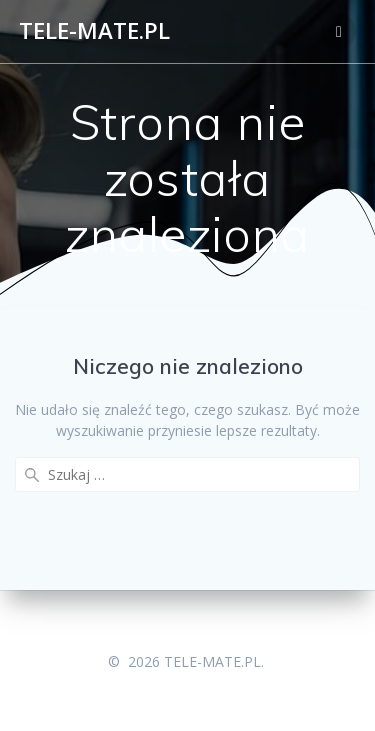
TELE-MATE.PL (94, 31)
